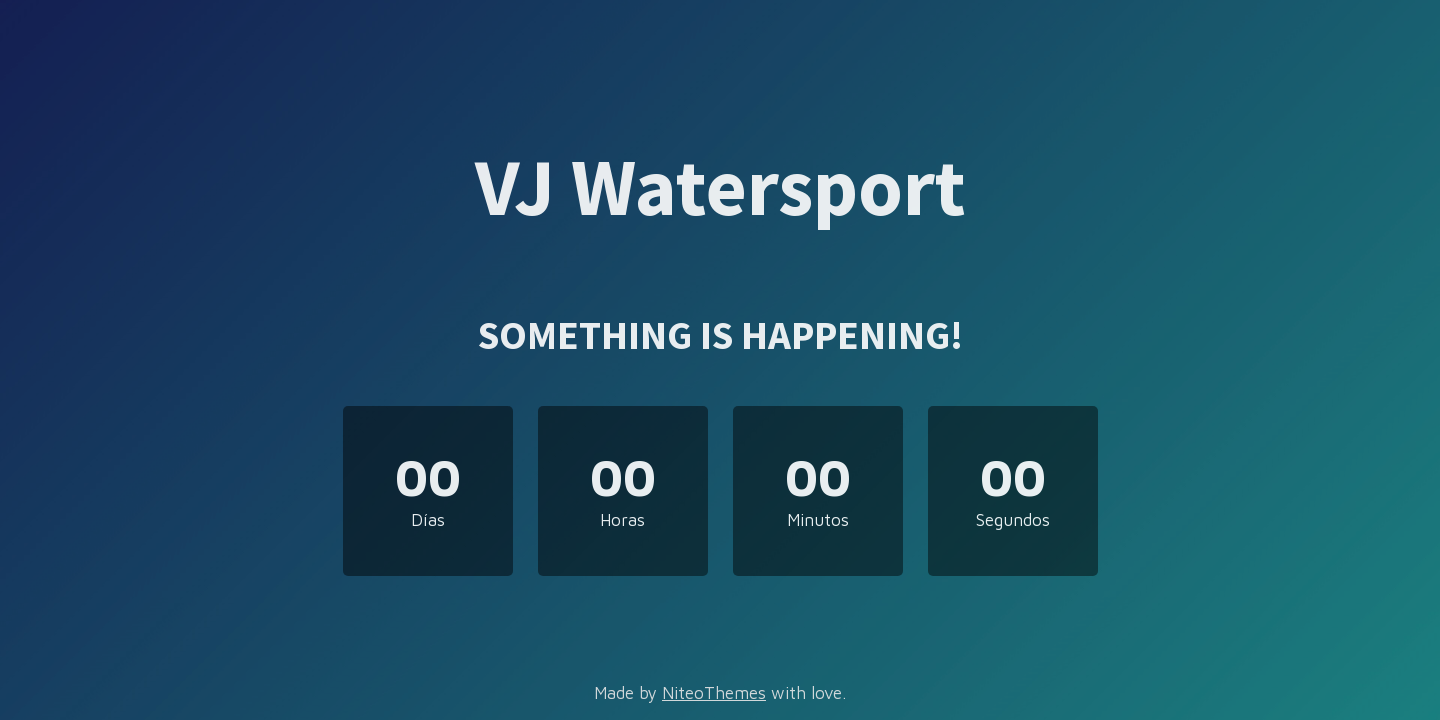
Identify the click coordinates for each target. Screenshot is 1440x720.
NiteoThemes (714, 693)
